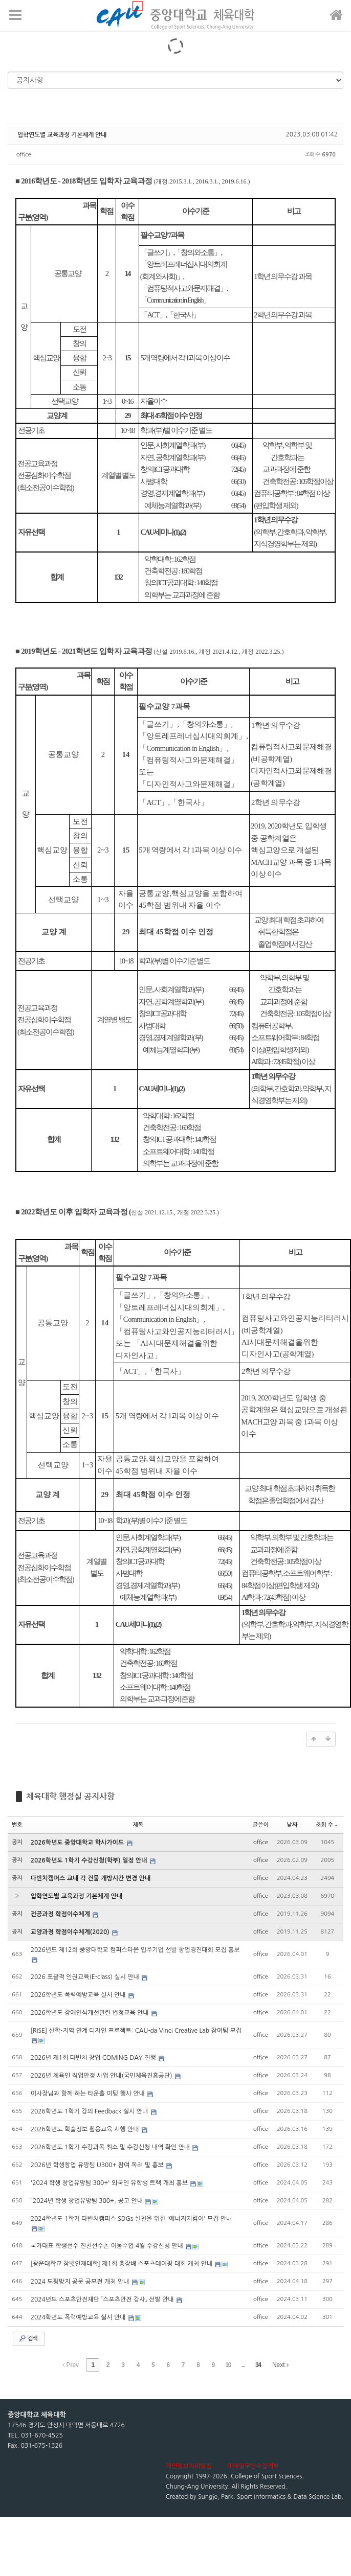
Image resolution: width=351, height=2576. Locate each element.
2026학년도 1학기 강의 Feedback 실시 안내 (90, 2111)
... (243, 2364)
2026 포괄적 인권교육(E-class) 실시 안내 (86, 1977)
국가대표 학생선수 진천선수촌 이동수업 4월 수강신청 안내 (108, 2246)
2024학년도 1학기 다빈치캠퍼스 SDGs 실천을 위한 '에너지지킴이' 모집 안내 (131, 2219)
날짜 (292, 1825)
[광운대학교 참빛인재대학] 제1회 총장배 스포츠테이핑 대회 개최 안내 (122, 2264)
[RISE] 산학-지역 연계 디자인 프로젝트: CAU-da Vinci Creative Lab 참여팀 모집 (136, 2031)
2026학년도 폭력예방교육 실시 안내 (79, 1995)
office (23, 154)
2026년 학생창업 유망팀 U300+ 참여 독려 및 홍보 (98, 2165)
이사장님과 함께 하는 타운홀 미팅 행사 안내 (89, 2093)
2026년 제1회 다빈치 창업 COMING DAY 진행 (94, 2058)
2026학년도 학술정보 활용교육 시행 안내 (86, 2129)
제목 (138, 1825)
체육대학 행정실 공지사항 (70, 1796)
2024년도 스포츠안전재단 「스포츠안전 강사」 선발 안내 (103, 2299)
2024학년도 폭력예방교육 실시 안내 (79, 2317)
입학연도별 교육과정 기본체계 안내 (61, 134)
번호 (17, 1825)
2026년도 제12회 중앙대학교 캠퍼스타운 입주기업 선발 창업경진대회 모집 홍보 (135, 1950)
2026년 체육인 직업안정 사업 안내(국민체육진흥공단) (102, 2076)
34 (258, 2364)
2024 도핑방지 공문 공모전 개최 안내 (81, 2282)
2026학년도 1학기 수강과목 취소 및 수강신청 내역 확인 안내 (111, 2147)
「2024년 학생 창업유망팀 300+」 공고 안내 (88, 2201)
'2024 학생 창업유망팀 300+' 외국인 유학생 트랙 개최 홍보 (110, 2183)
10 (228, 2364)
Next (280, 2364)
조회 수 (327, 1825)
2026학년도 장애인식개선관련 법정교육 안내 (90, 2013)
